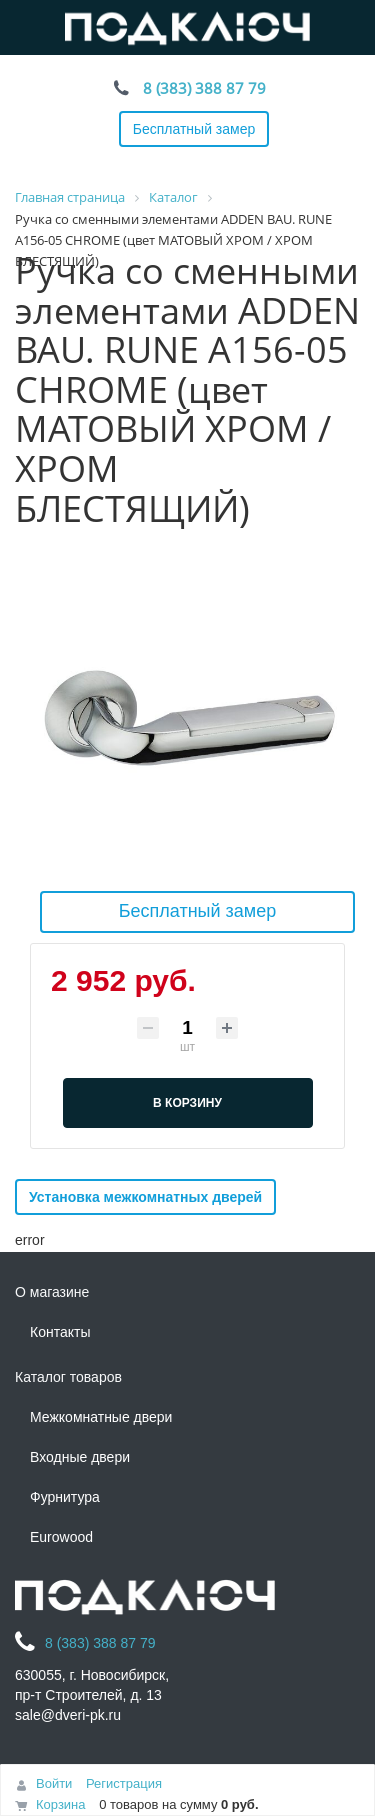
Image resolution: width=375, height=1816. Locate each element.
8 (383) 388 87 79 (204, 88)
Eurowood (61, 1537)
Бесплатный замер (194, 129)
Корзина (61, 1804)
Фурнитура (65, 1497)
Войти (54, 1783)
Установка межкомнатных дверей (145, 1197)
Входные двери (80, 1457)
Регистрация (124, 1783)
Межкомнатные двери (101, 1417)
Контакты (60, 1332)
